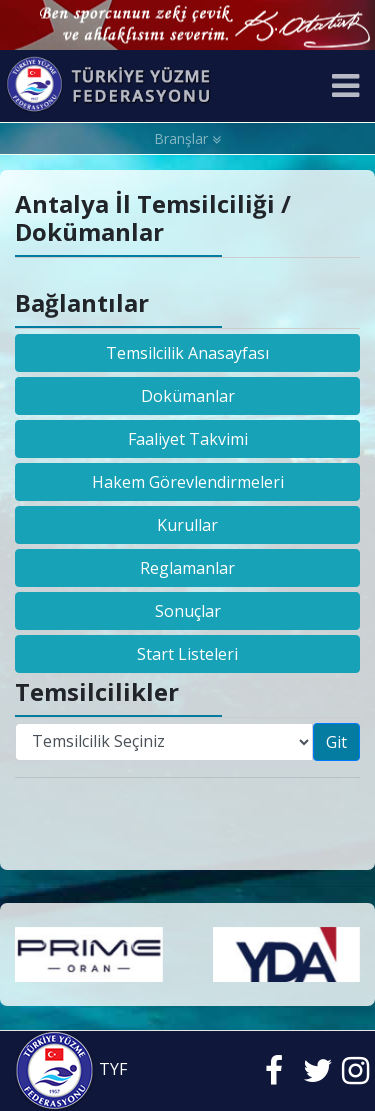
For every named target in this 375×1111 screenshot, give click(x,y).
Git (336, 742)
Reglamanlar (187, 568)
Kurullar (187, 525)
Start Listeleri (187, 654)
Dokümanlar (188, 396)
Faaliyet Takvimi (188, 439)
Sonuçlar (188, 611)
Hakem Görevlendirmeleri (188, 482)
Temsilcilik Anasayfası (187, 353)
